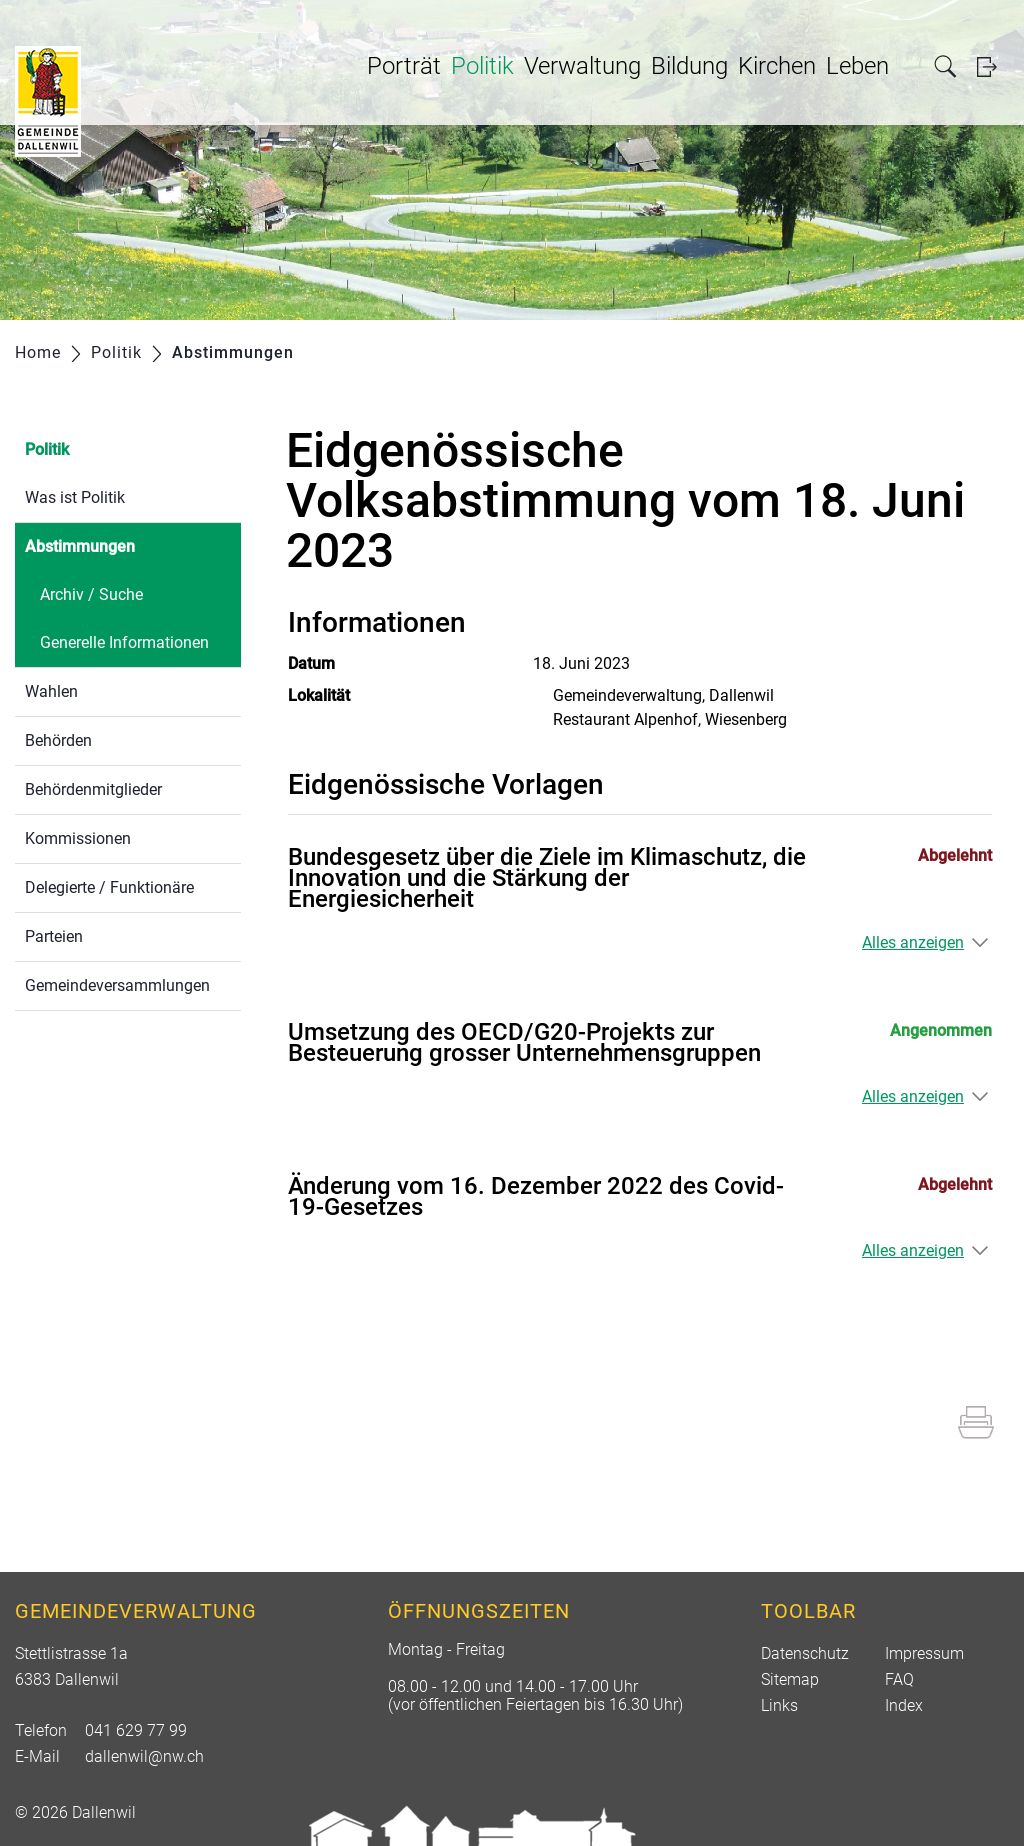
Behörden (58, 740)
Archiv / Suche (91, 594)
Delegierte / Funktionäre (109, 887)
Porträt (404, 66)
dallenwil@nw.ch (144, 1756)
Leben (857, 66)
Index (904, 1705)
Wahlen (51, 691)
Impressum (924, 1653)
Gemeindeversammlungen (117, 985)
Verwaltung (582, 66)
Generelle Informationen (124, 642)
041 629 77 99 (136, 1730)
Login (993, 66)
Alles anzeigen (913, 942)
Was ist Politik (75, 497)
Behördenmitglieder (93, 789)
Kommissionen (78, 838)
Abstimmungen (127, 544)
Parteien (54, 936)
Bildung (689, 66)
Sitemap (790, 1679)
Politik (482, 66)
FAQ (899, 1679)
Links (779, 1705)
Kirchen (777, 66)
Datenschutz (805, 1653)
